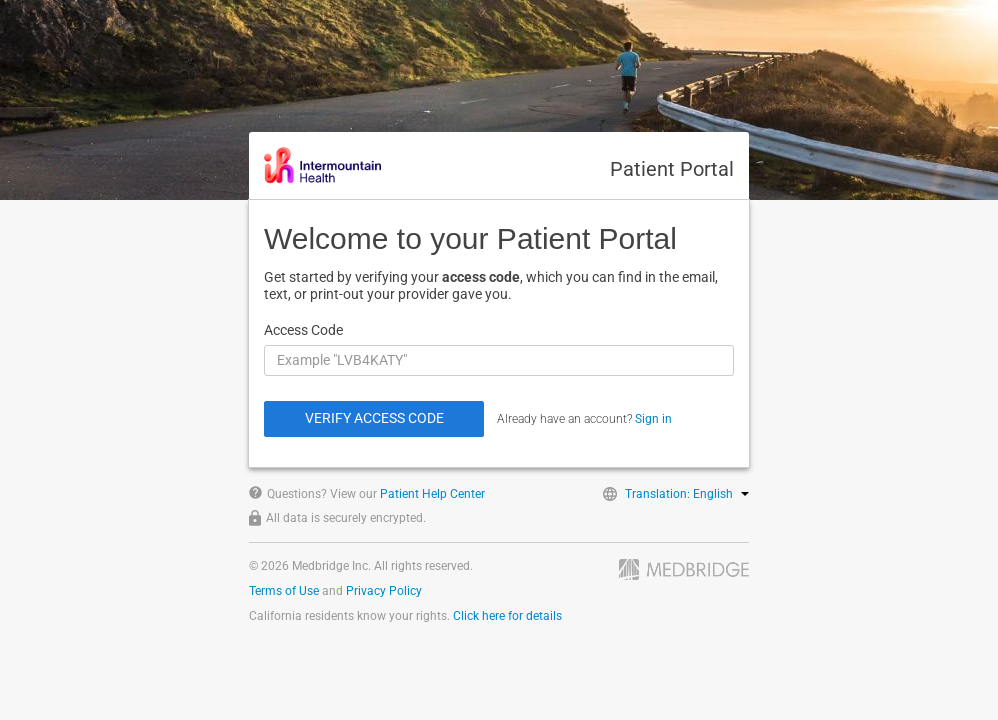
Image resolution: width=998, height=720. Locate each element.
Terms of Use (284, 591)
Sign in (653, 419)
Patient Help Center (432, 494)
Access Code (303, 330)
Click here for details (507, 616)
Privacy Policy (384, 591)
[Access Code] (499, 360)
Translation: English (687, 494)
